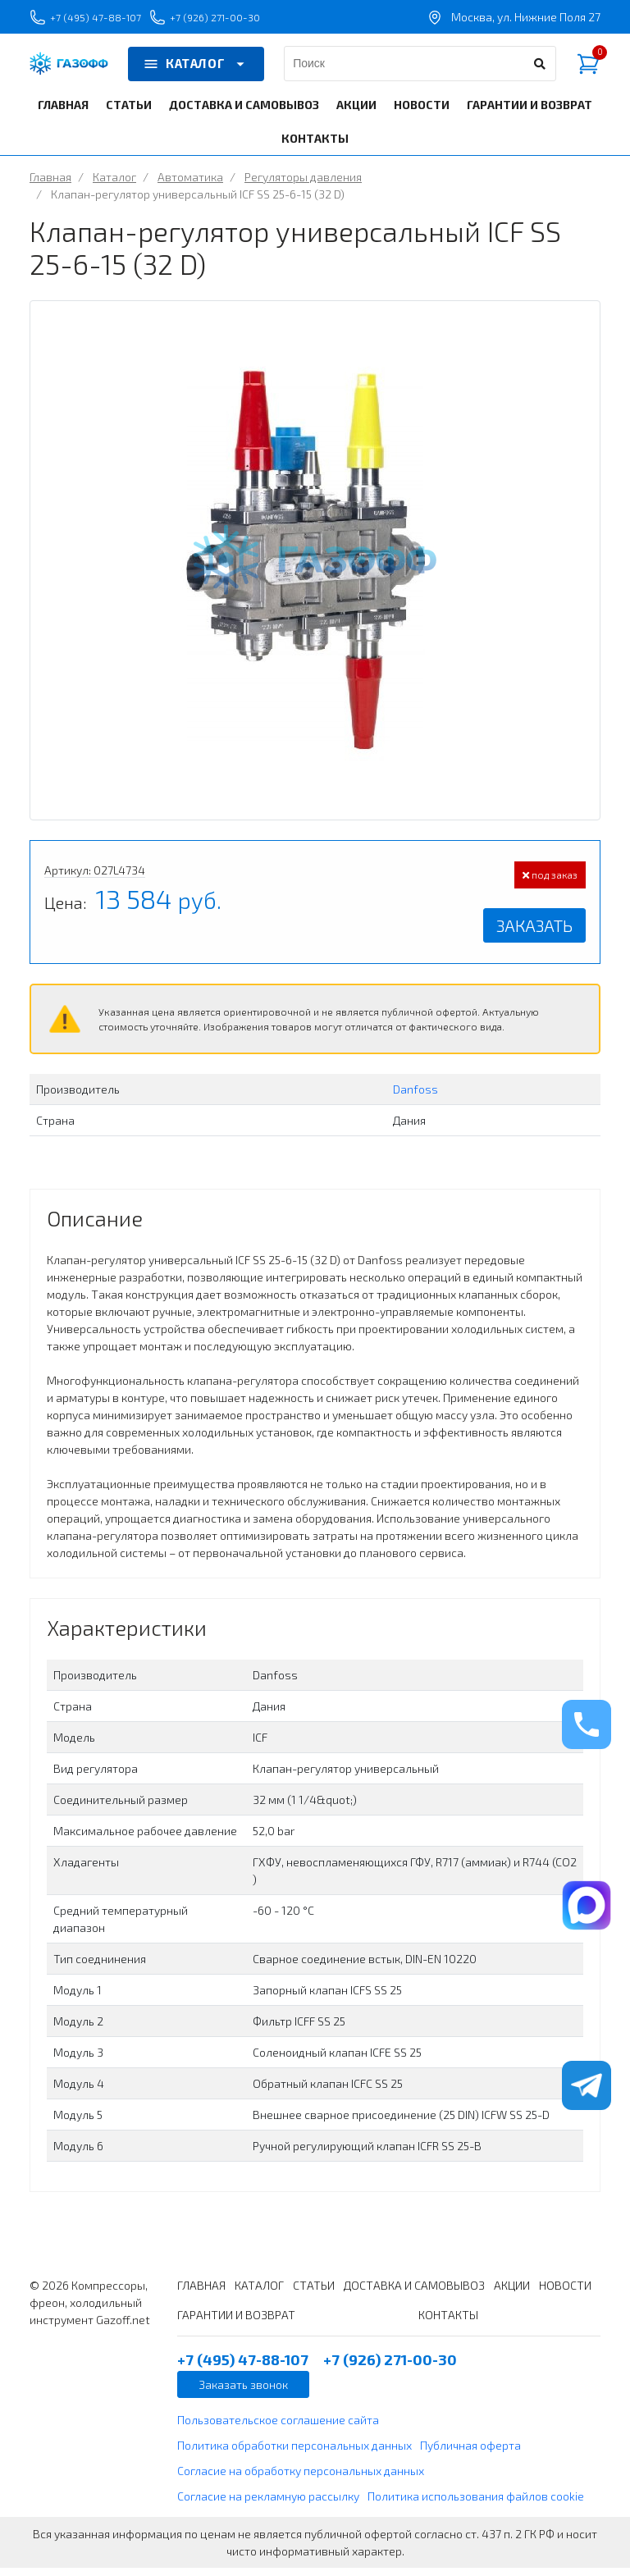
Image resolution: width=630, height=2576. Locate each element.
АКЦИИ (356, 113)
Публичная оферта (470, 2453)
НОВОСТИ (422, 113)
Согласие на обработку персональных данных (300, 2479)
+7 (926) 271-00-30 (243, 21)
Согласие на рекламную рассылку (268, 2504)
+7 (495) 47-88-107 (98, 21)
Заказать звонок (243, 2393)
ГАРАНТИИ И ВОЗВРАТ (529, 113)
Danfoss (415, 1097)
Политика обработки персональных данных (294, 2453)
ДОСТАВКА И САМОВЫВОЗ (244, 113)
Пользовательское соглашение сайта (278, 2428)
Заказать (534, 933)
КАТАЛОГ (196, 72)
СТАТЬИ (129, 113)
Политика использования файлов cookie (476, 2504)
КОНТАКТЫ (315, 146)
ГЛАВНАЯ (63, 113)
